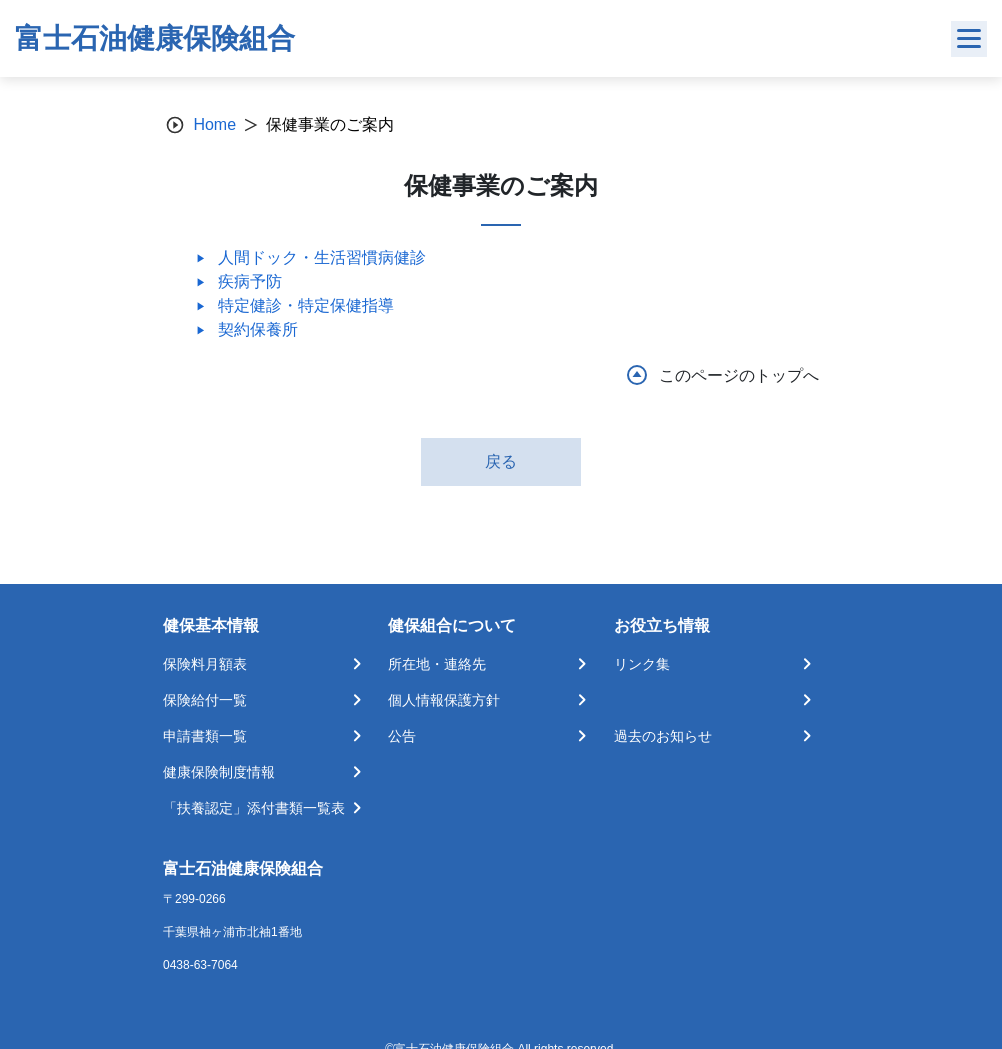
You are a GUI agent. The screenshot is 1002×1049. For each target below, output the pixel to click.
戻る (501, 461)
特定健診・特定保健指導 (306, 305)
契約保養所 (258, 329)
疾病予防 (250, 281)
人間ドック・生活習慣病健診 (322, 257)
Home (214, 124)
